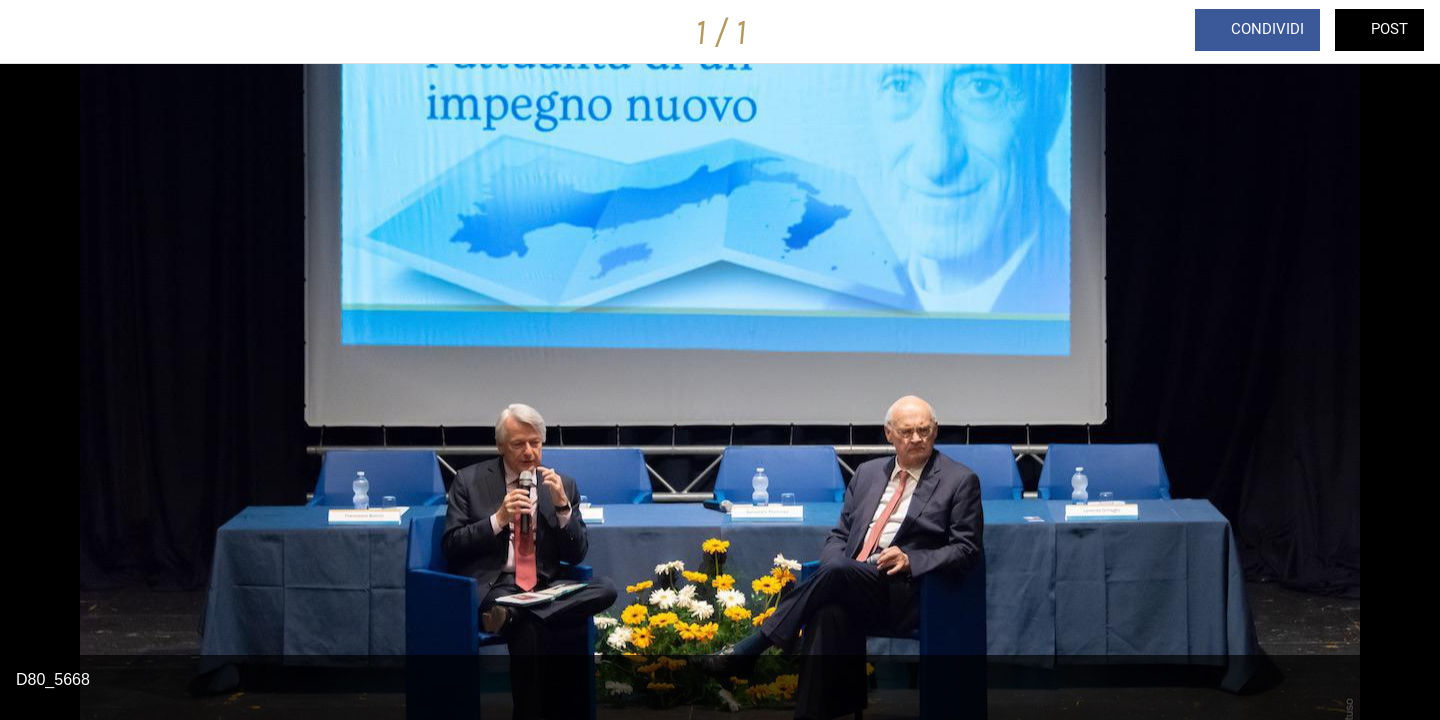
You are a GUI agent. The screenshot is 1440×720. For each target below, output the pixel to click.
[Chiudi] (40, 32)
